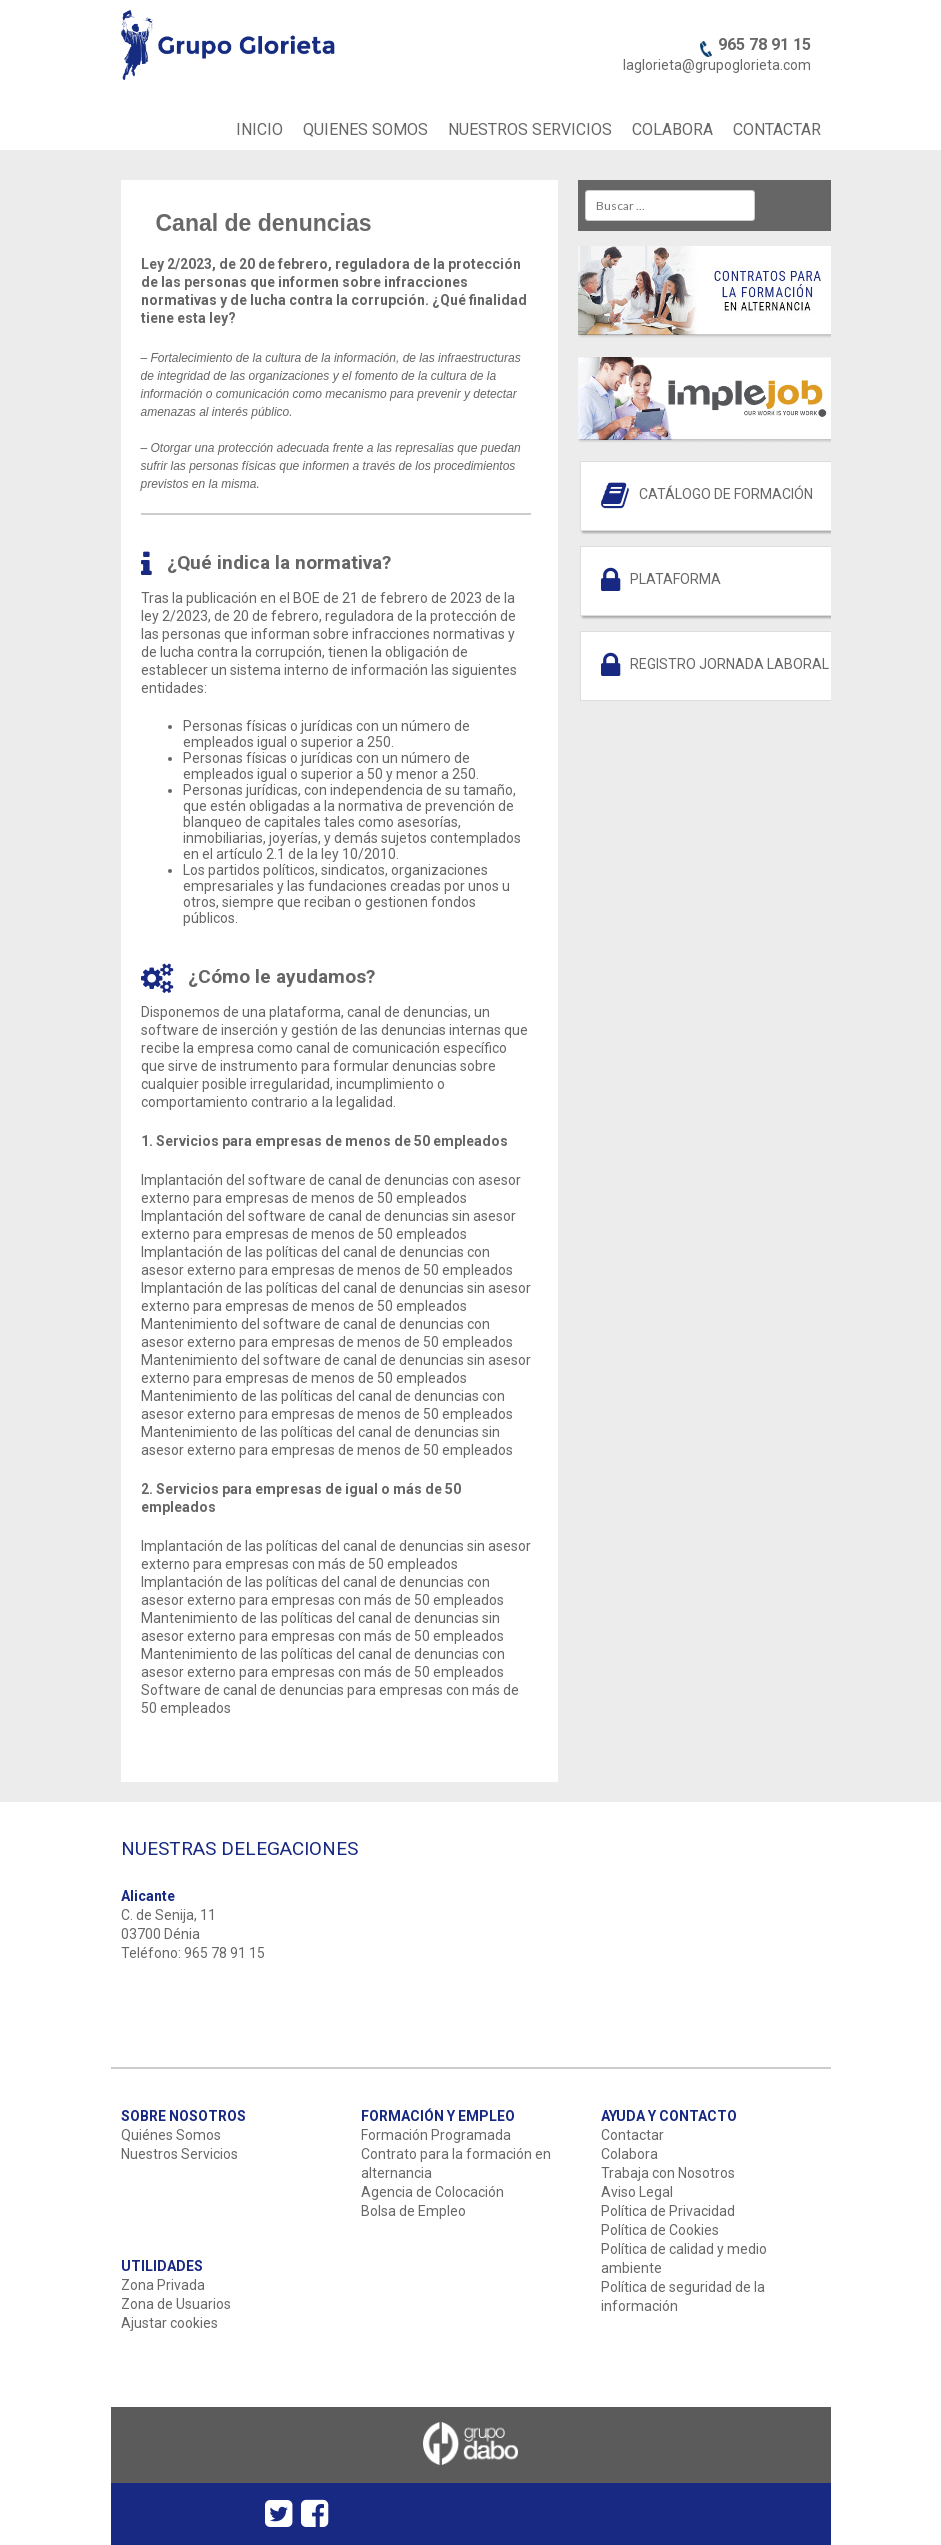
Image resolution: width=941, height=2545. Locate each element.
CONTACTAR (777, 129)
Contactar (632, 2135)
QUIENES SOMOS (365, 129)
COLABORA (672, 129)
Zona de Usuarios (176, 2304)
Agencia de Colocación (432, 2192)
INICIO (259, 129)
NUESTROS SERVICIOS (530, 129)
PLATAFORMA (675, 579)
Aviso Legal (637, 2192)
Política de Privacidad (668, 2211)
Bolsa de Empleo (413, 2211)
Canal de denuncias (264, 223)
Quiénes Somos (171, 2135)
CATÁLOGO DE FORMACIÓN (726, 494)
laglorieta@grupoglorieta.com (717, 65)
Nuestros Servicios (179, 2154)
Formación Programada (436, 2135)
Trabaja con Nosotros (668, 2173)
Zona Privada (163, 2285)
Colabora (629, 2154)
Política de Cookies (660, 2230)
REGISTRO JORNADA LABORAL (729, 664)
